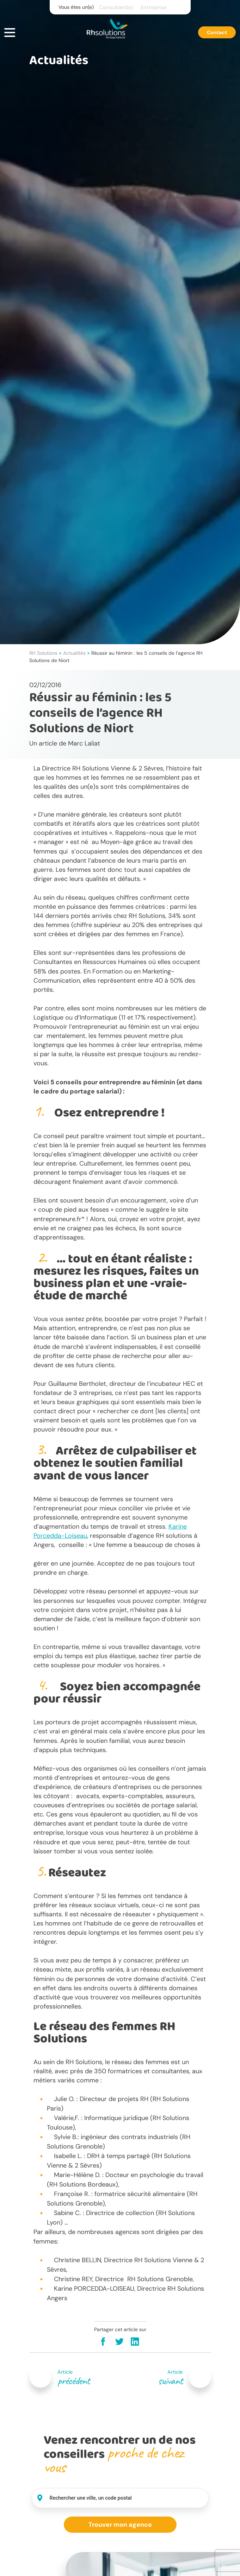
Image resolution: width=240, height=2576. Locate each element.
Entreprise (154, 7)
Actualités (74, 653)
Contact (217, 33)
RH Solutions (43, 653)
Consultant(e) (116, 7)
